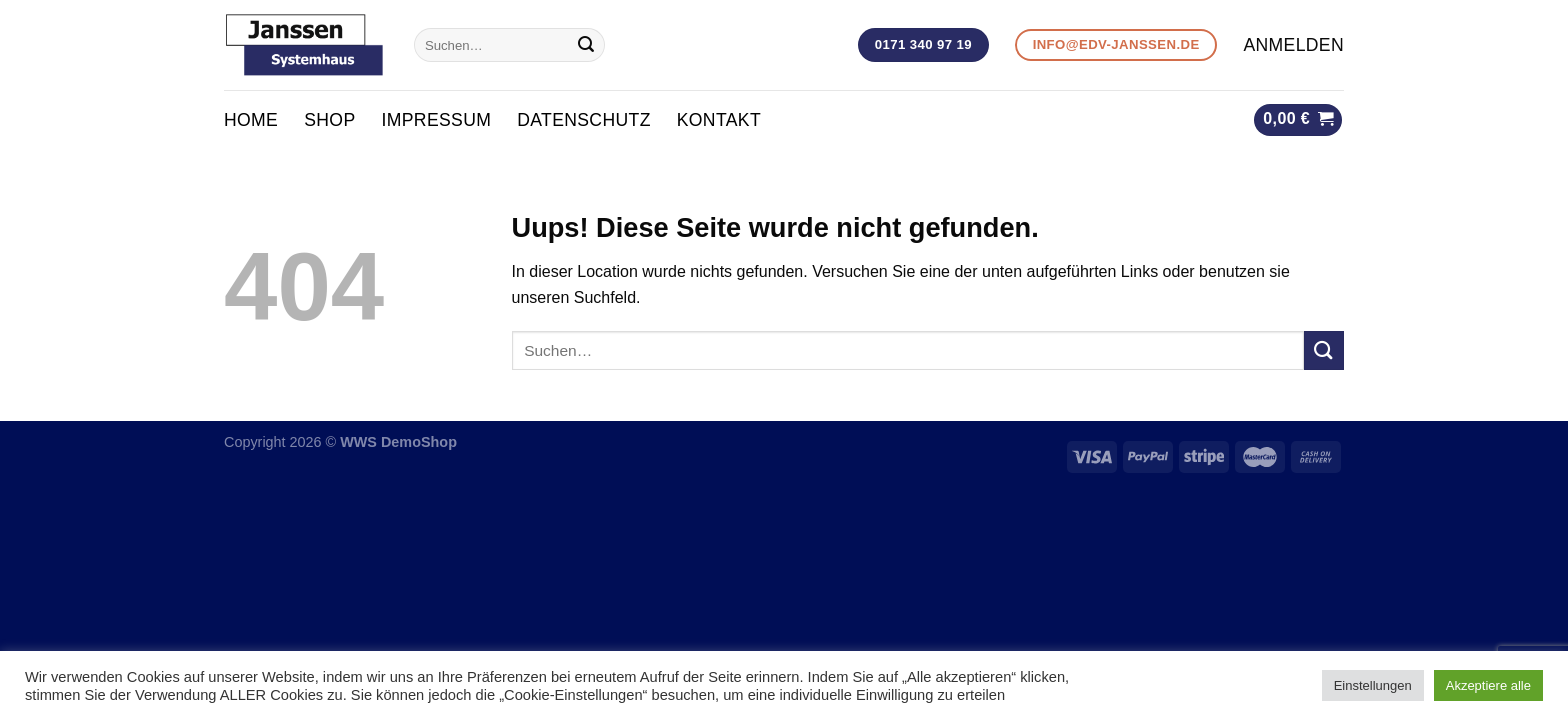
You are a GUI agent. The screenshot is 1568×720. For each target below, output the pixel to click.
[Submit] (586, 45)
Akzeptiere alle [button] (1488, 685)
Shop (329, 120)
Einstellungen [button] (1373, 685)
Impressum (436, 120)
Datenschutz (584, 120)
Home (251, 120)
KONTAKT (719, 120)
